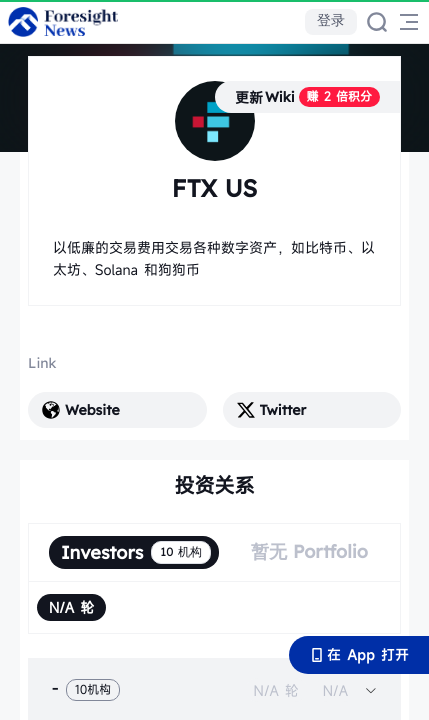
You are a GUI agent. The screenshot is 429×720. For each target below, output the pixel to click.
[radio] (71, 607)
